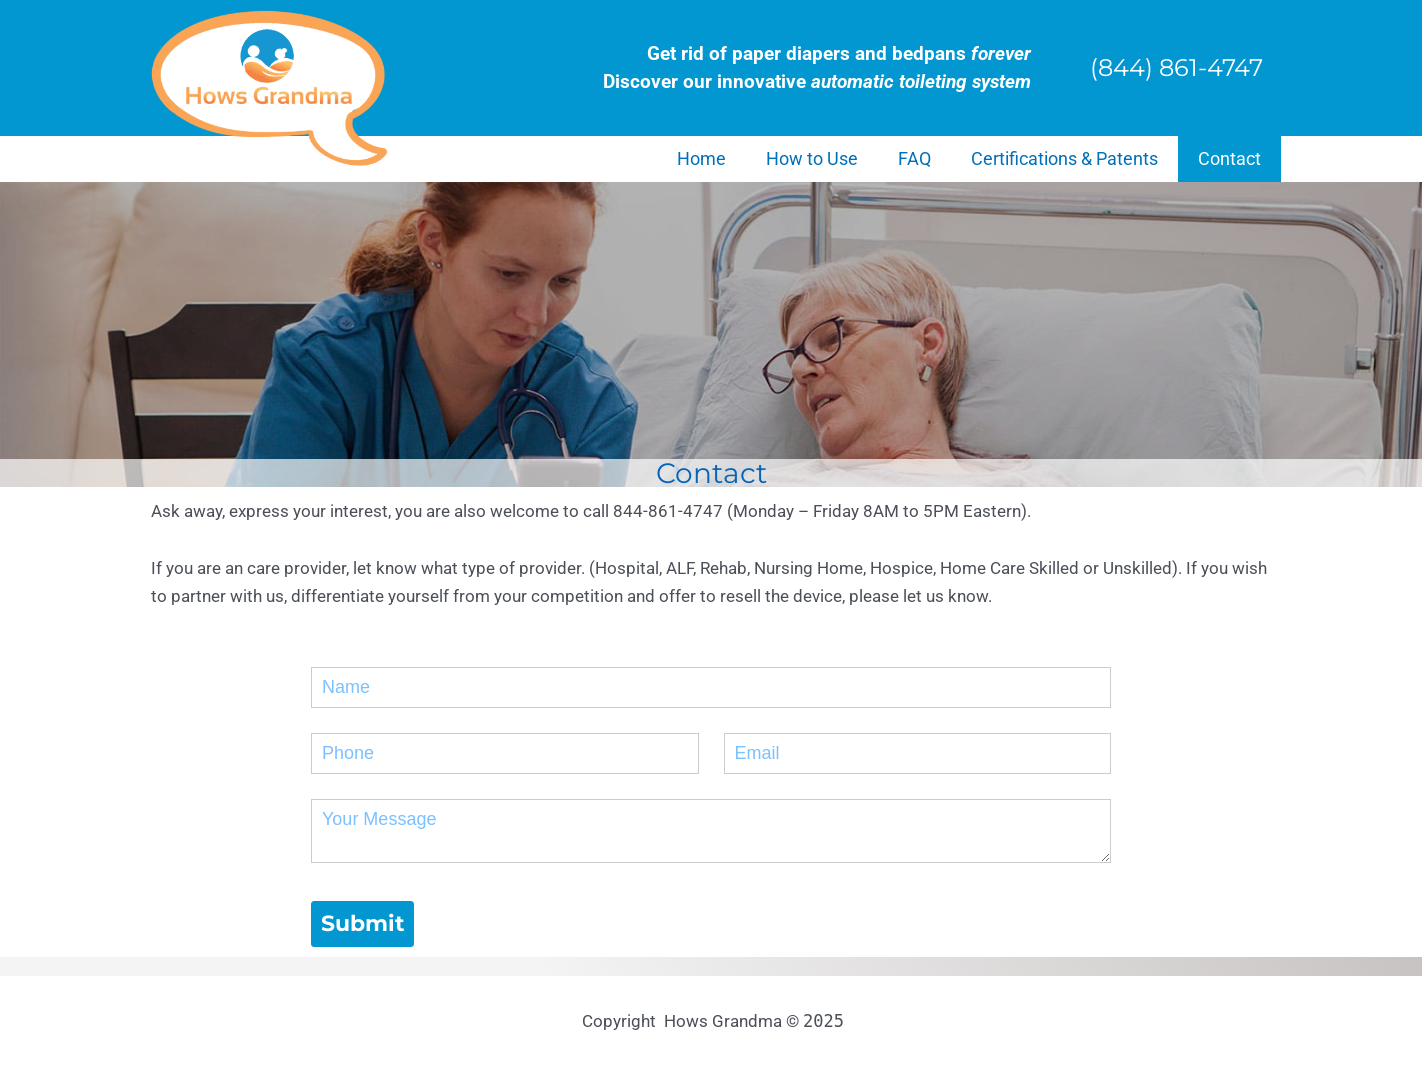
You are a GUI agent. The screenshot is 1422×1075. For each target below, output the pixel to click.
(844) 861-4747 (1176, 67)
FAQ (914, 158)
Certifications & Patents (1064, 158)
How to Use (812, 158)
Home (701, 158)
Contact (1229, 158)
